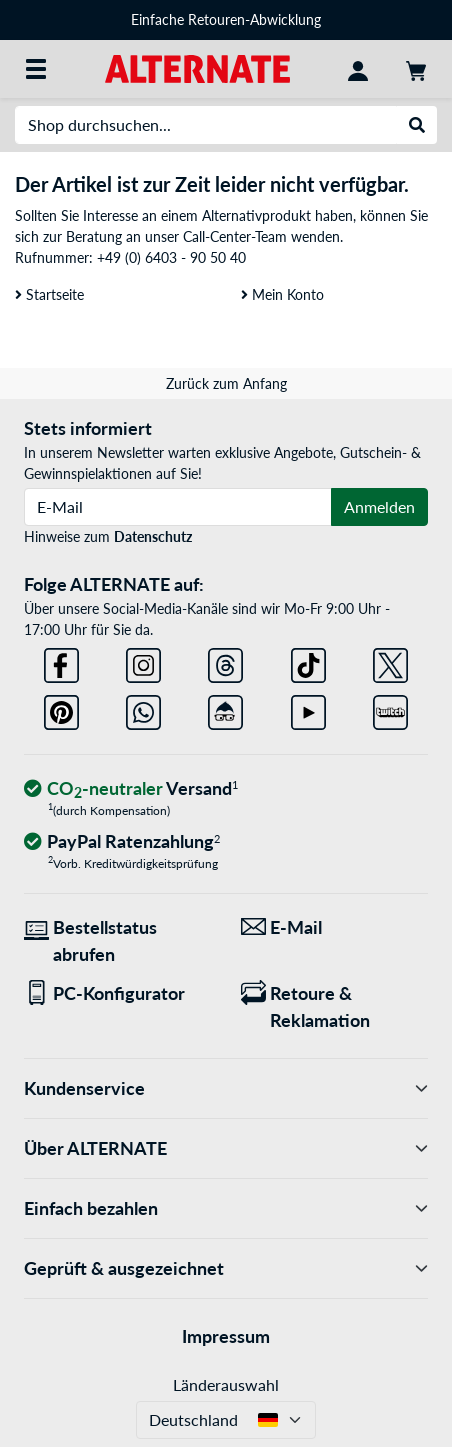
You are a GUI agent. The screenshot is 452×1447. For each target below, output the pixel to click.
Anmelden (379, 506)
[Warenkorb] (416, 69)
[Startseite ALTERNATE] (197, 67)
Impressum (226, 1336)
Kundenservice (226, 1088)
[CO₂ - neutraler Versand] (131, 789)
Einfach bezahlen (226, 1208)
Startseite (49, 294)
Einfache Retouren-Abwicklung (226, 19)
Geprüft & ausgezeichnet (226, 1268)
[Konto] (358, 69)
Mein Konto (282, 294)
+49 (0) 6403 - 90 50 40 (171, 257)
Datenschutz (153, 536)
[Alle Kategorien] (36, 69)
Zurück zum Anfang (226, 383)
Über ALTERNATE (226, 1148)
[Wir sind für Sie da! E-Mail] (334, 927)
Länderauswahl (226, 1384)
